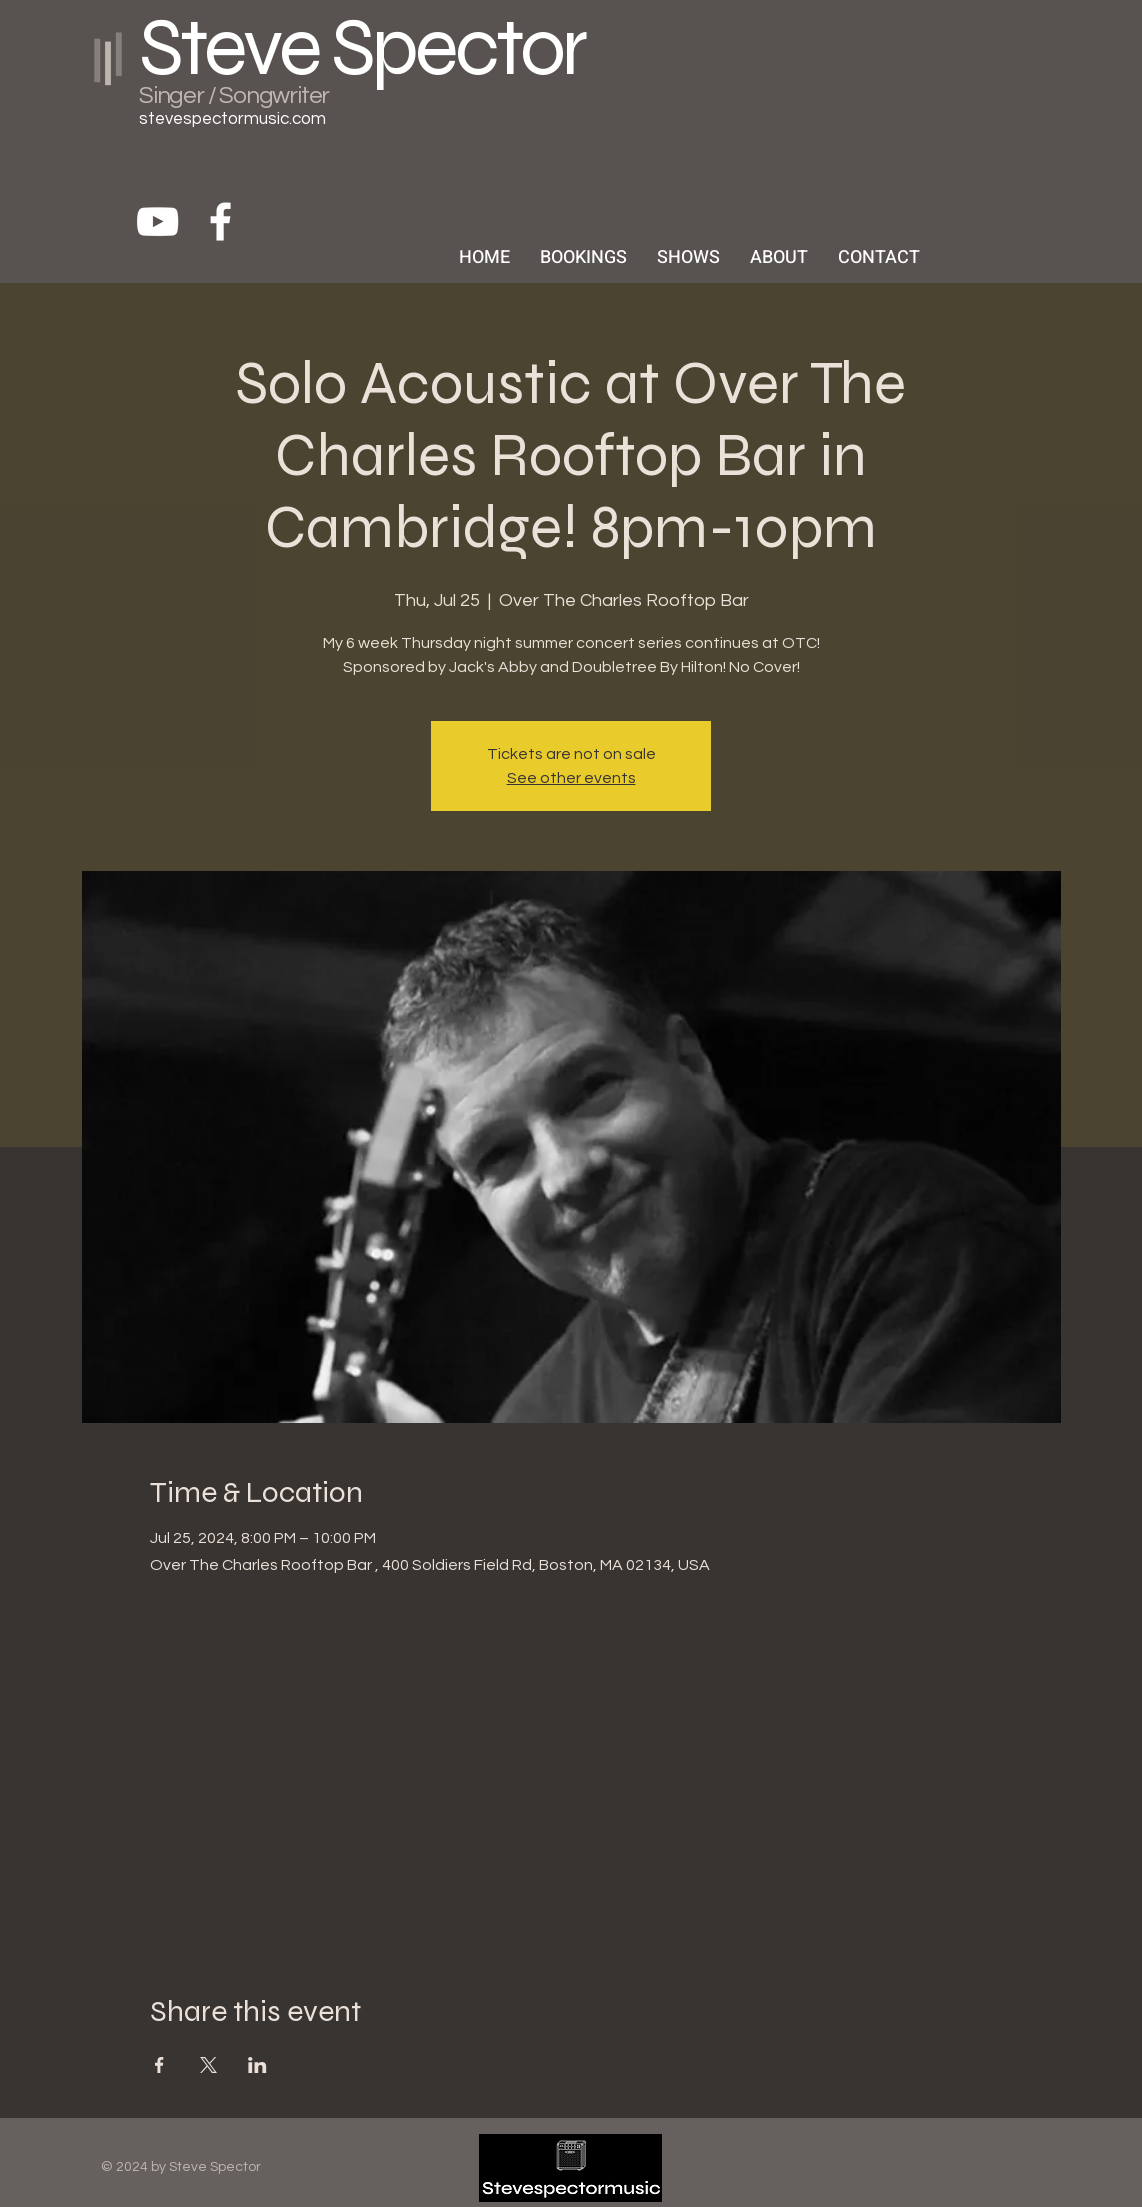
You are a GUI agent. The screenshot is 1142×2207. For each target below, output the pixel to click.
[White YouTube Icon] (157, 221)
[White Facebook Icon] (220, 221)
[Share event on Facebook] (159, 2065)
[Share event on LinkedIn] (257, 2065)
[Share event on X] (208, 2065)
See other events (571, 778)
